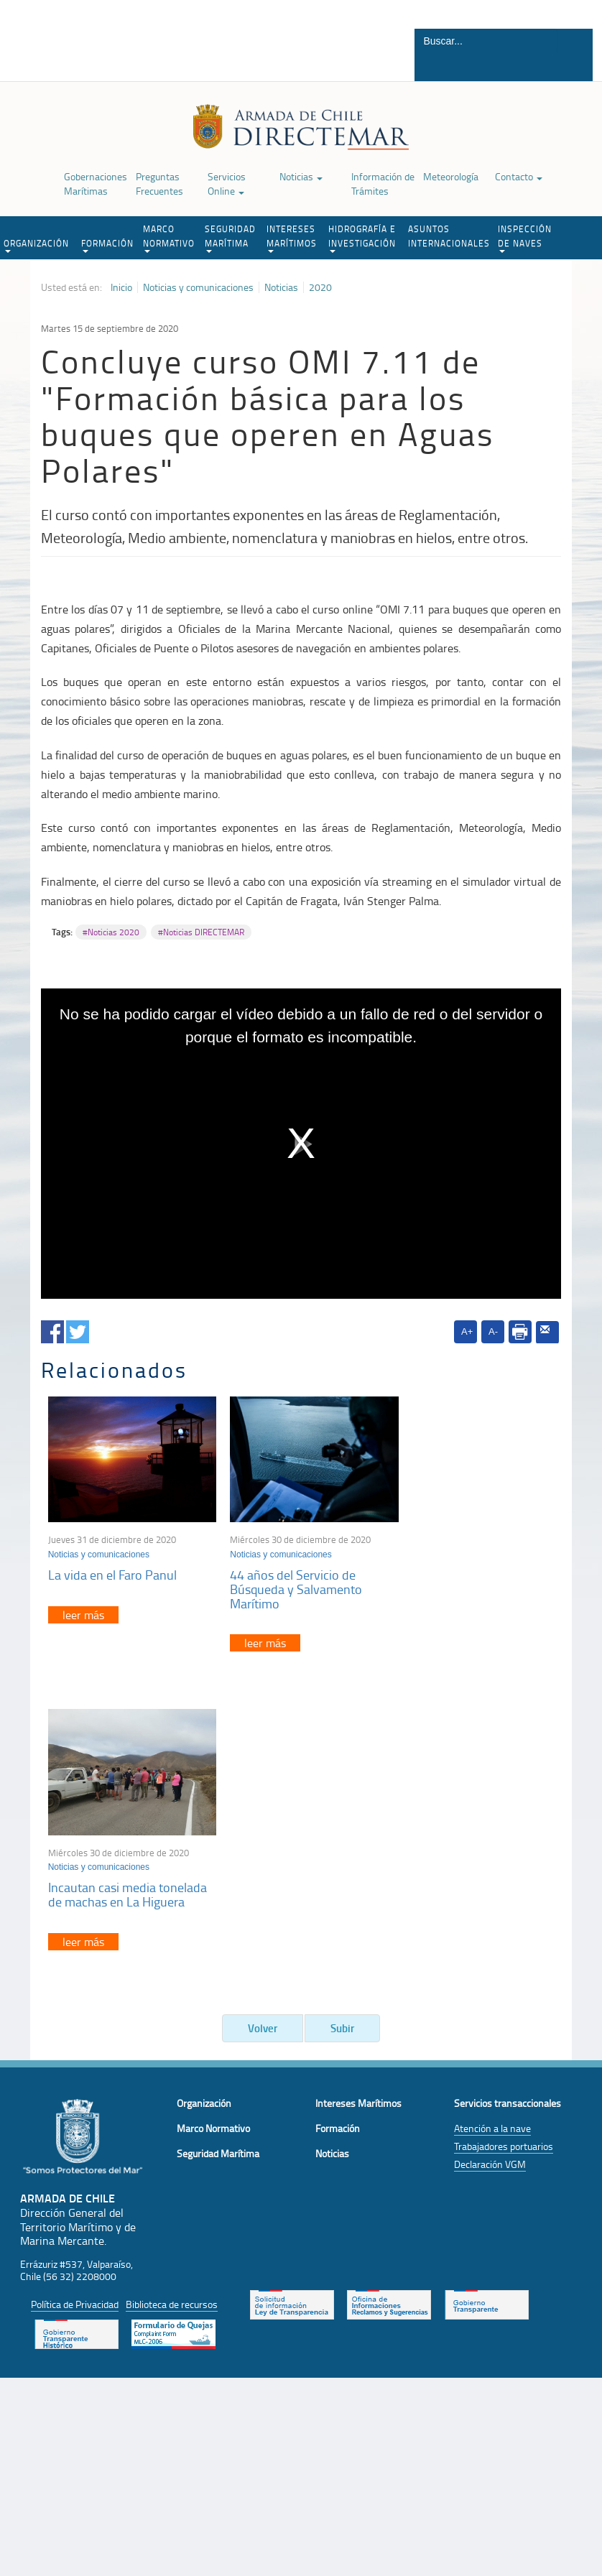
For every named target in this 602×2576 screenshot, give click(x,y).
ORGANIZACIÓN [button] (36, 245)
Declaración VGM (490, 1859)
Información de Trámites (383, 184)
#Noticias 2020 (111, 932)
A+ (467, 1331)
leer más (83, 1608)
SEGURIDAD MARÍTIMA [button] (230, 238)
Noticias (301, 176)
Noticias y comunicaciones (198, 287)
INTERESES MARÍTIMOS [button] (292, 238)
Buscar (574, 67)
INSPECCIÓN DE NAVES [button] (525, 238)
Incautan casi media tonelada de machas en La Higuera (474, 1574)
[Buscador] (486, 41)
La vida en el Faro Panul (112, 1567)
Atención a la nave (492, 1823)
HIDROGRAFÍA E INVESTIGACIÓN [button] (362, 238)
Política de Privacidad (75, 1999)
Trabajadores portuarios (503, 1841)
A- (493, 1331)
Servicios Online (227, 184)
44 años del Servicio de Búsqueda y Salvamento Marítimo (287, 1582)
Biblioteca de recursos (172, 1999)
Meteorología (450, 176)
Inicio (121, 287)
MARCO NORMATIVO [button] (169, 238)
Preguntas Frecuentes (159, 184)
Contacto (518, 176)
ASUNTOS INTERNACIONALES (449, 236)
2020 (320, 287)
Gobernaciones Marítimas (95, 184)
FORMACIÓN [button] (107, 245)
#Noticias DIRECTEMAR (201, 932)
